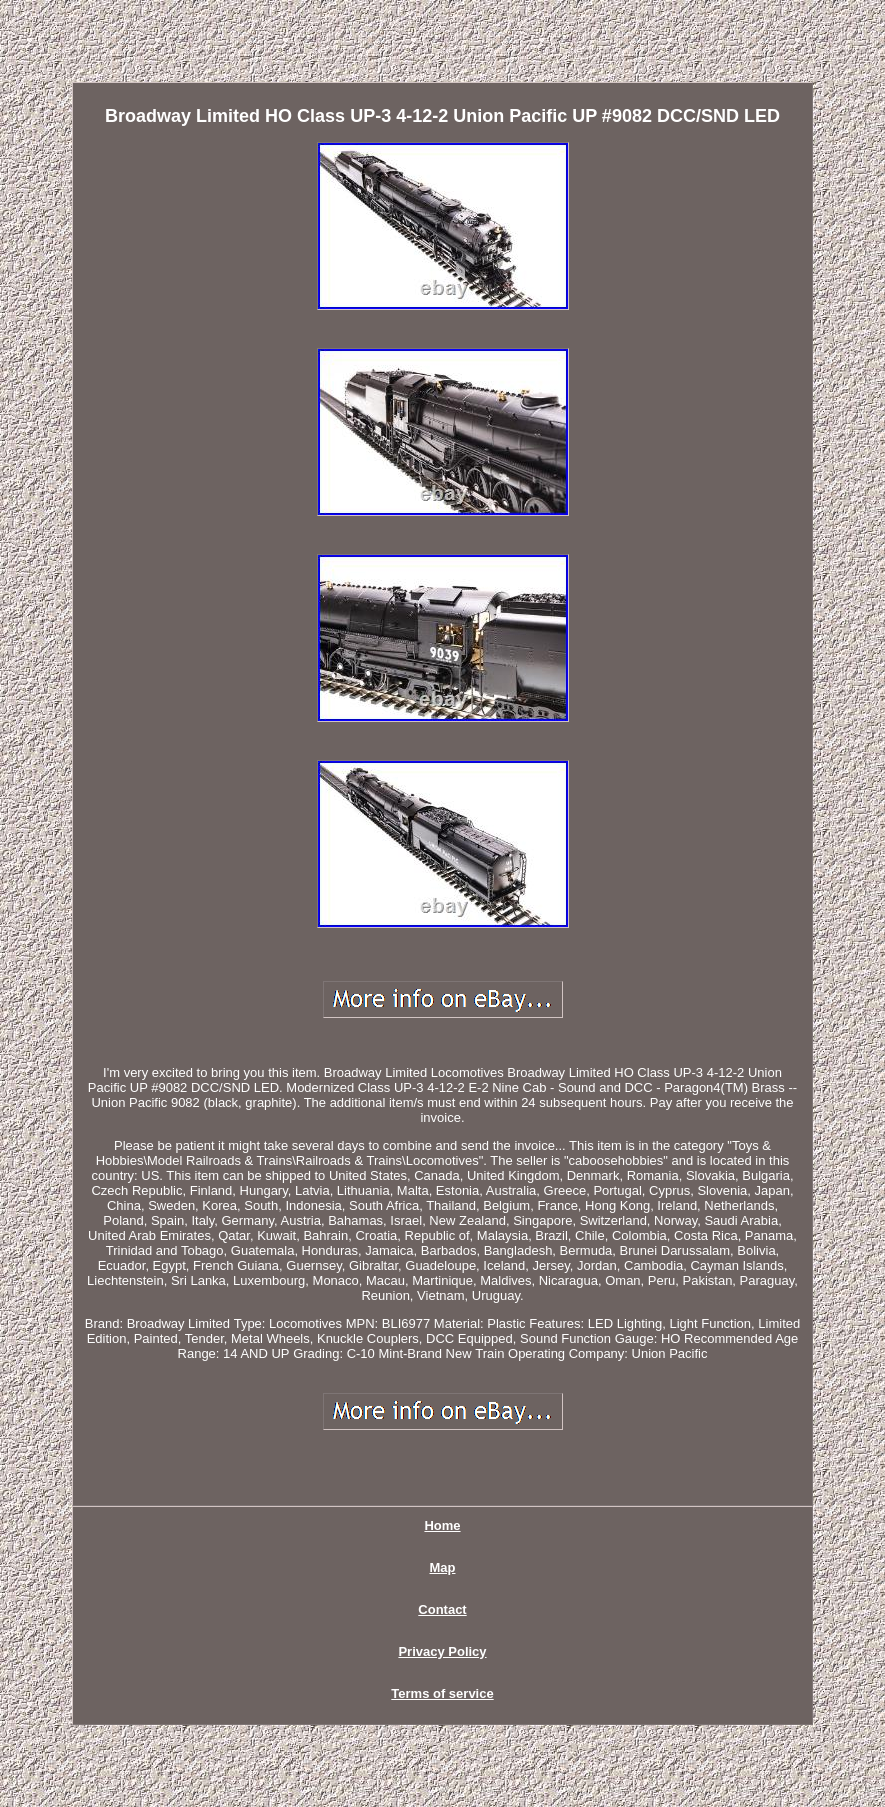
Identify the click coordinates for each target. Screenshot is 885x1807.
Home (442, 1525)
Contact (442, 1609)
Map (443, 1567)
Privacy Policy (442, 1651)
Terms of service (442, 1693)
